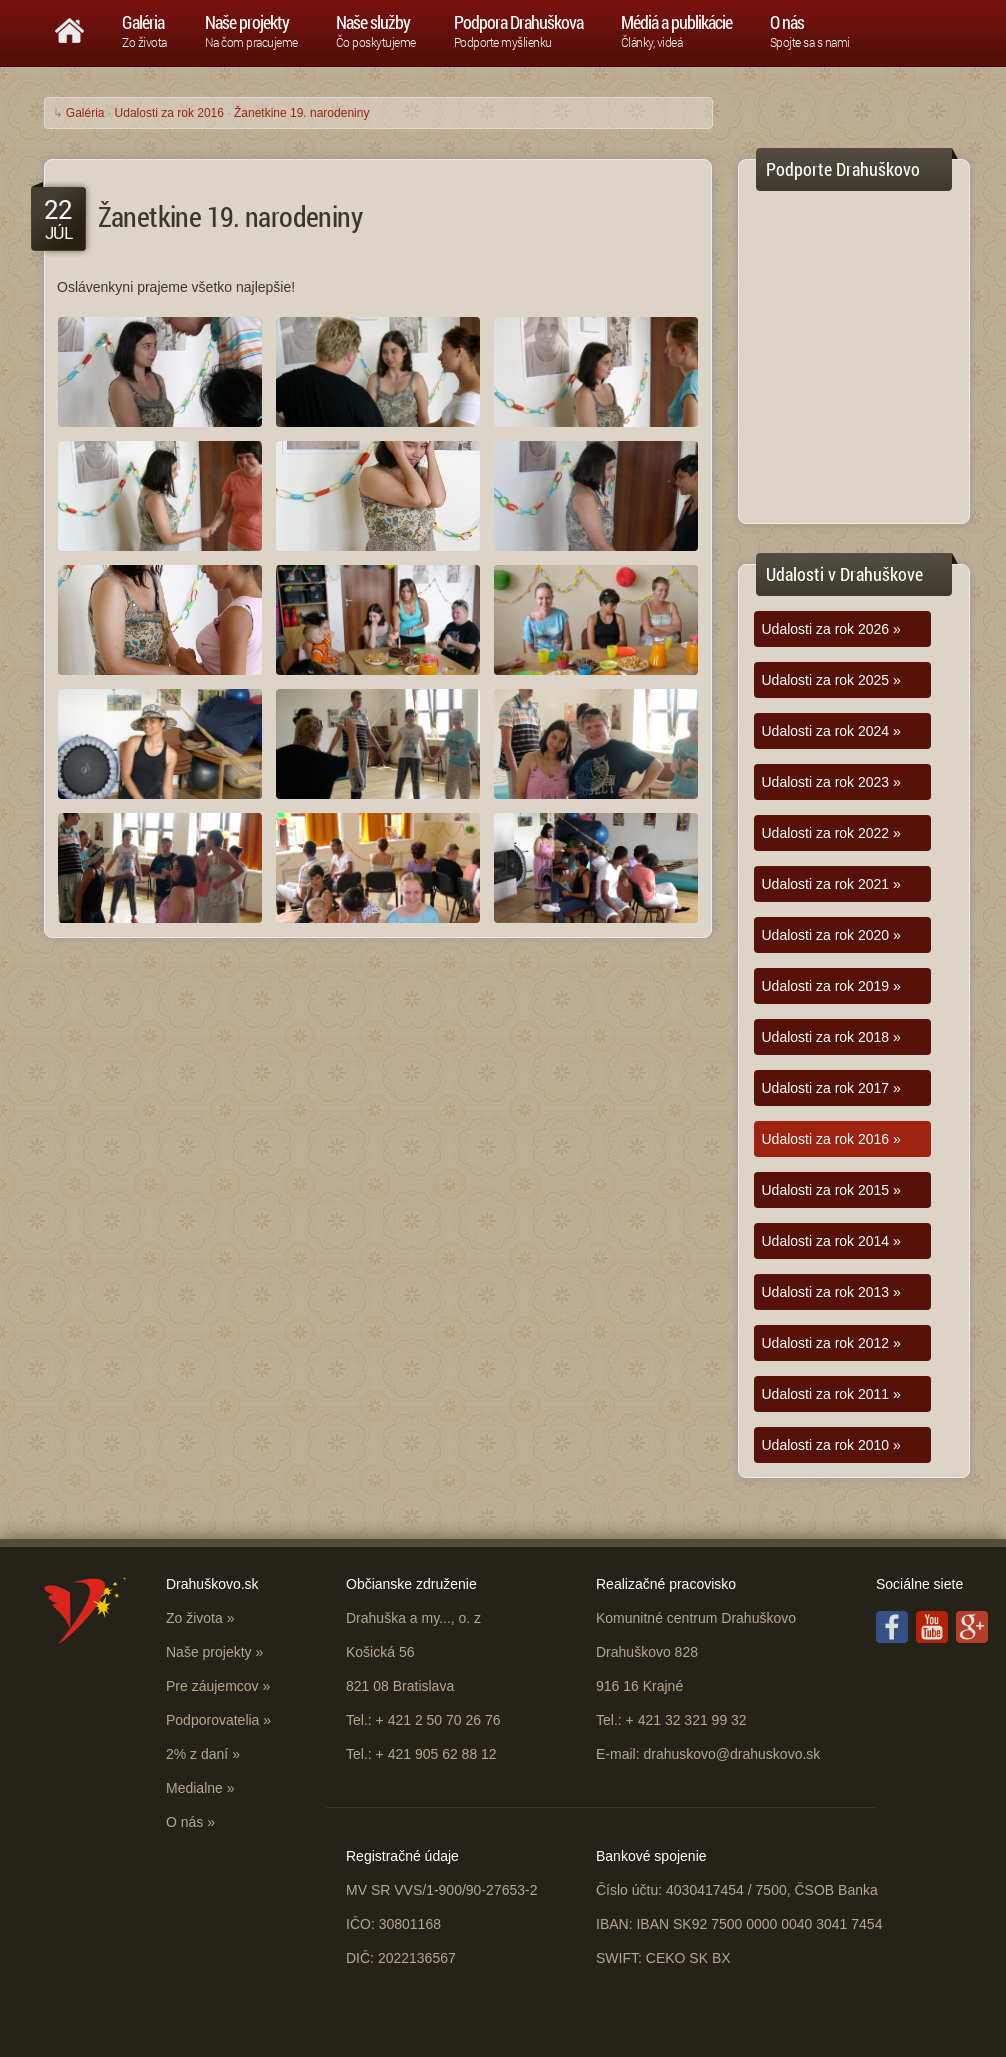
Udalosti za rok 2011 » (831, 1394)
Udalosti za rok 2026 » (831, 629)
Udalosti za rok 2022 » (831, 833)
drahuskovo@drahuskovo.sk (731, 1754)
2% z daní (197, 1754)
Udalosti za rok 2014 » (831, 1241)
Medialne (194, 1788)
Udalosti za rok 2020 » (831, 935)
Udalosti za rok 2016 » (831, 1139)
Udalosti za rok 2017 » (831, 1088)
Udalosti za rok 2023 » (831, 782)
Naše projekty (209, 1652)
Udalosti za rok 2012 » (831, 1343)
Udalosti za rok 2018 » (831, 1037)
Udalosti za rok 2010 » (831, 1445)
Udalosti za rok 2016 (169, 113)
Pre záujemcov (212, 1686)
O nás (184, 1822)
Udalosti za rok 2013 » (831, 1292)
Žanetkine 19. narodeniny (301, 113)
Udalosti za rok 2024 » (831, 731)
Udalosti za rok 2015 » (831, 1190)
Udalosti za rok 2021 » (831, 884)
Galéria (85, 113)
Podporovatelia (212, 1720)
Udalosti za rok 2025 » (831, 680)
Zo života (194, 1618)
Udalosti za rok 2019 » (831, 986)
